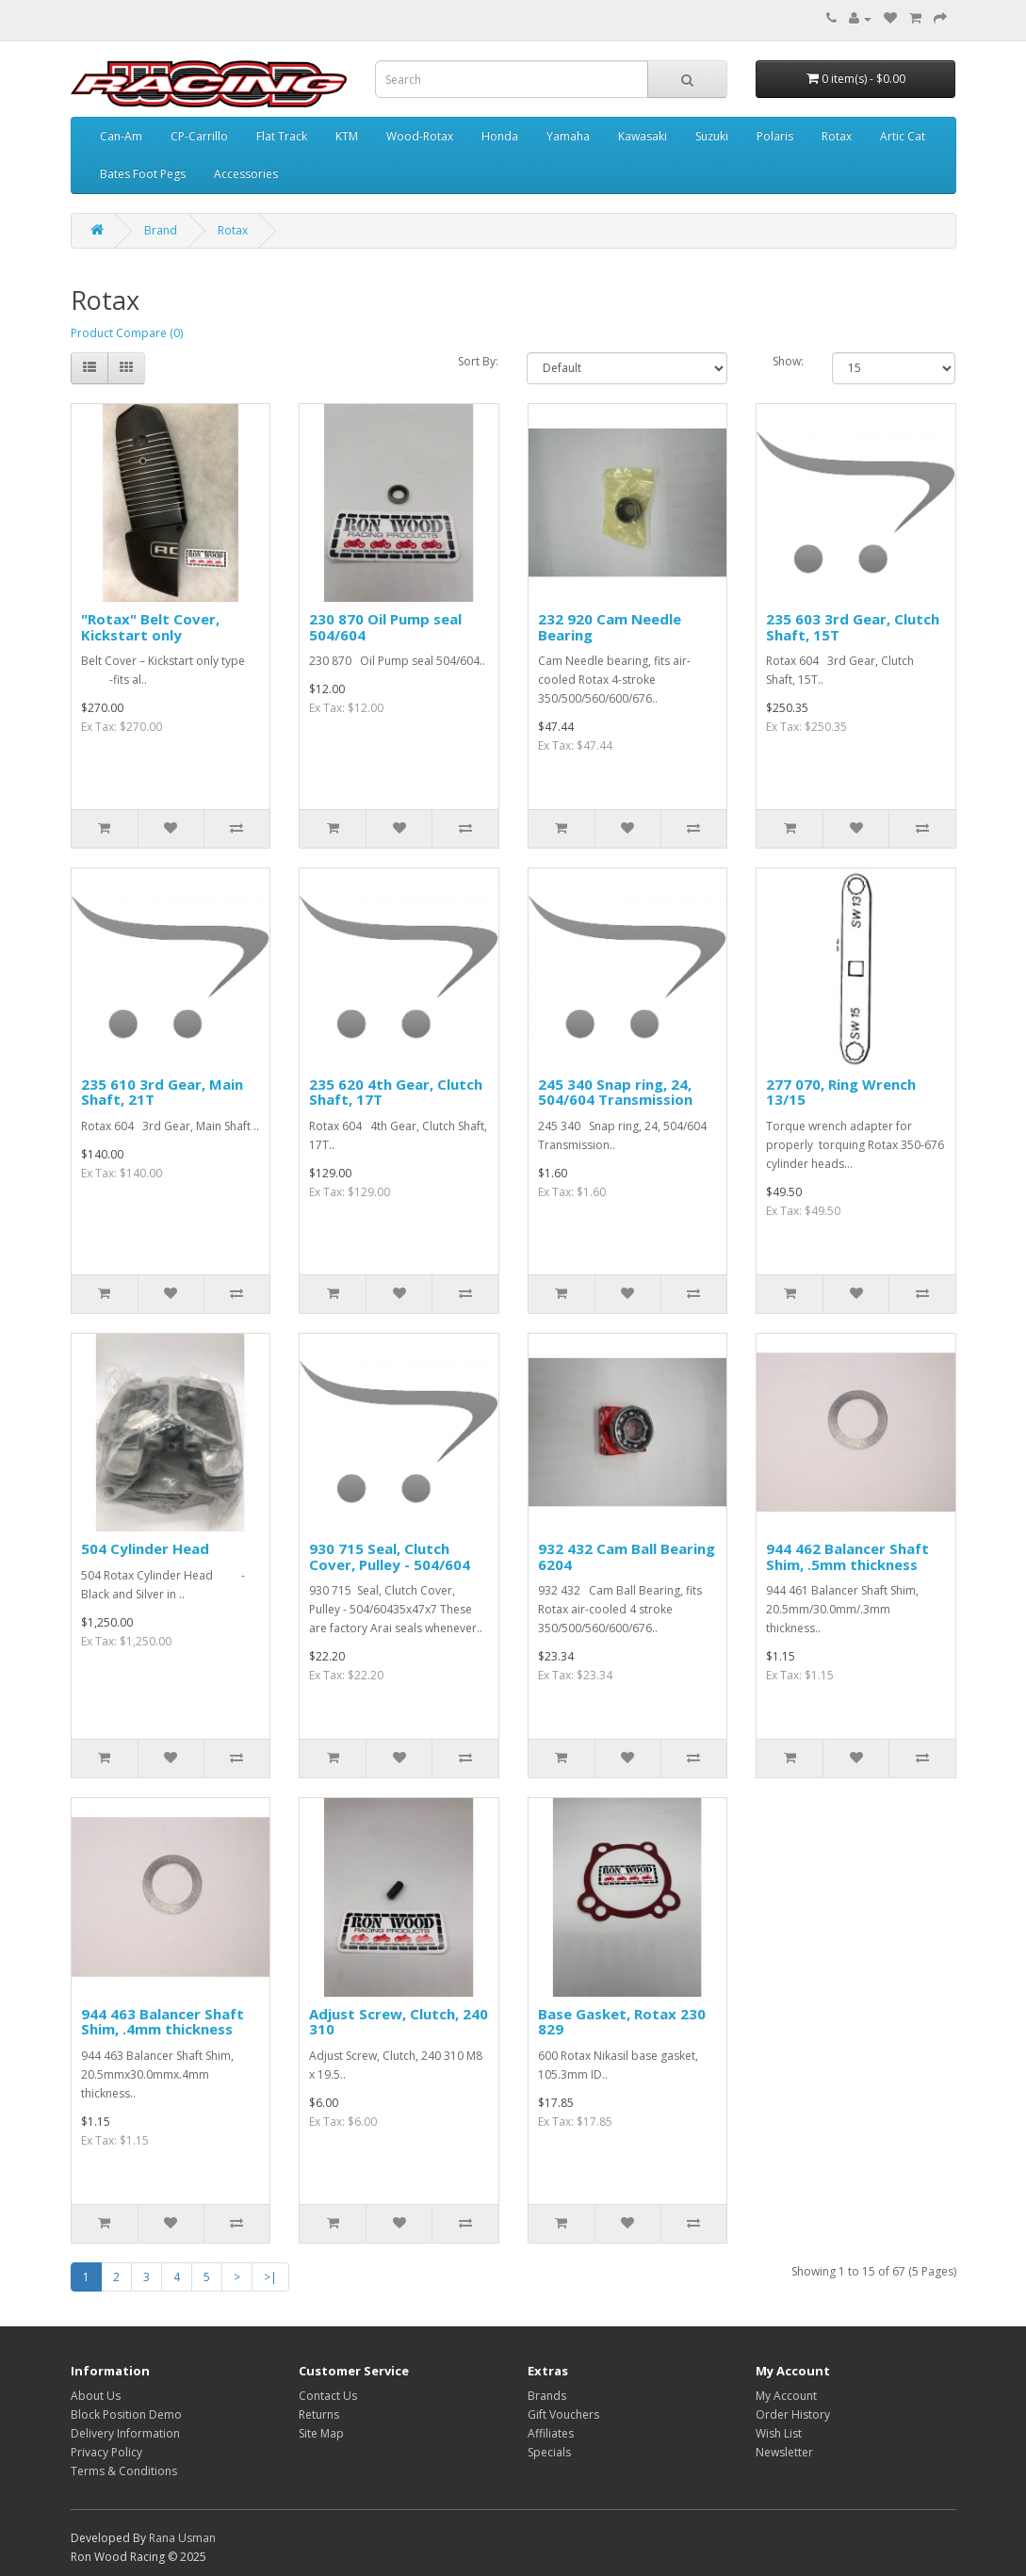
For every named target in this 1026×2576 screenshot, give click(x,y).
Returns (319, 2414)
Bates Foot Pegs (143, 174)
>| (270, 2277)
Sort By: (478, 361)
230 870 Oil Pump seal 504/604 (385, 626)
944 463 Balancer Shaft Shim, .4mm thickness (162, 2021)
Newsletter (784, 2452)
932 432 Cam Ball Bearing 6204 (626, 1556)
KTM (346, 136)
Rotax (837, 136)
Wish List (779, 2433)
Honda (499, 136)
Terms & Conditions (124, 2471)
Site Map (321, 2433)
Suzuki (711, 136)
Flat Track (281, 136)
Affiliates (551, 2433)
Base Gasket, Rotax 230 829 (622, 2021)
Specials (549, 2452)
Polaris (775, 136)
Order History (793, 2414)
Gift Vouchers (563, 2414)
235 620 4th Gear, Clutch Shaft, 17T (395, 1092)
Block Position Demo (126, 2414)
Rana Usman (182, 2538)
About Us (96, 2396)
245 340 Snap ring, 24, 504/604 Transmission (615, 1092)
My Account (786, 2396)
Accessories (246, 174)
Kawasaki (642, 136)
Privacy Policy (106, 2452)
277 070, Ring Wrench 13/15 (841, 1092)
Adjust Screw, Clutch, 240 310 (398, 2021)
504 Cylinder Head (145, 1548)
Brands (547, 2396)
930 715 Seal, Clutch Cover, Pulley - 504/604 (389, 1556)
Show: (788, 361)
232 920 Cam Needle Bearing (609, 626)
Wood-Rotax (419, 136)
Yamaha (568, 136)
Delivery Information (125, 2433)
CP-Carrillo (199, 136)
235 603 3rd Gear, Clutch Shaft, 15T (852, 626)
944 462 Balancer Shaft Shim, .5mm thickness (847, 1556)
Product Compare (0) (127, 333)
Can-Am (121, 136)
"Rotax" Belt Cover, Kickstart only (150, 626)
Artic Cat (902, 136)
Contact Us (328, 2396)
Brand (160, 230)
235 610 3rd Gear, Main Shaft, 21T (162, 1092)
